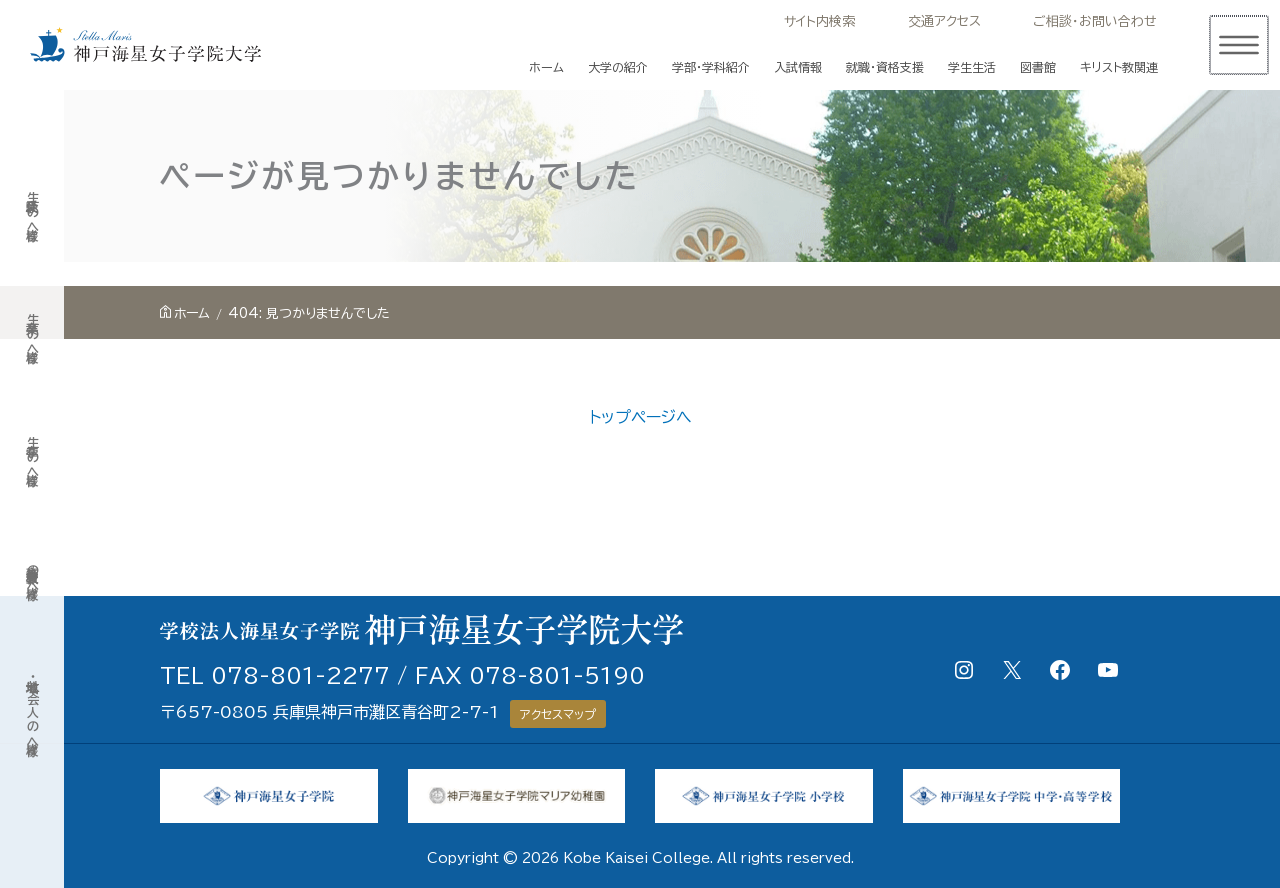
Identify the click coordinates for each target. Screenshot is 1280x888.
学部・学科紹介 (711, 67)
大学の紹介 (618, 67)
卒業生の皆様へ (32, 333)
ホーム (546, 67)
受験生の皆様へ (32, 211)
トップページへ (640, 417)
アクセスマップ (558, 714)
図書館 (1038, 67)
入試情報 (798, 67)
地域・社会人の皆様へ (32, 709)
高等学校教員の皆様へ (32, 574)
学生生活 (972, 67)
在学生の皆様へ (32, 456)
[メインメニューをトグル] (1238, 45)
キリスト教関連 (1119, 67)
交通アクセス (944, 21)
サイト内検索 (819, 21)
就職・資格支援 (885, 67)
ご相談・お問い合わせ (1095, 21)
